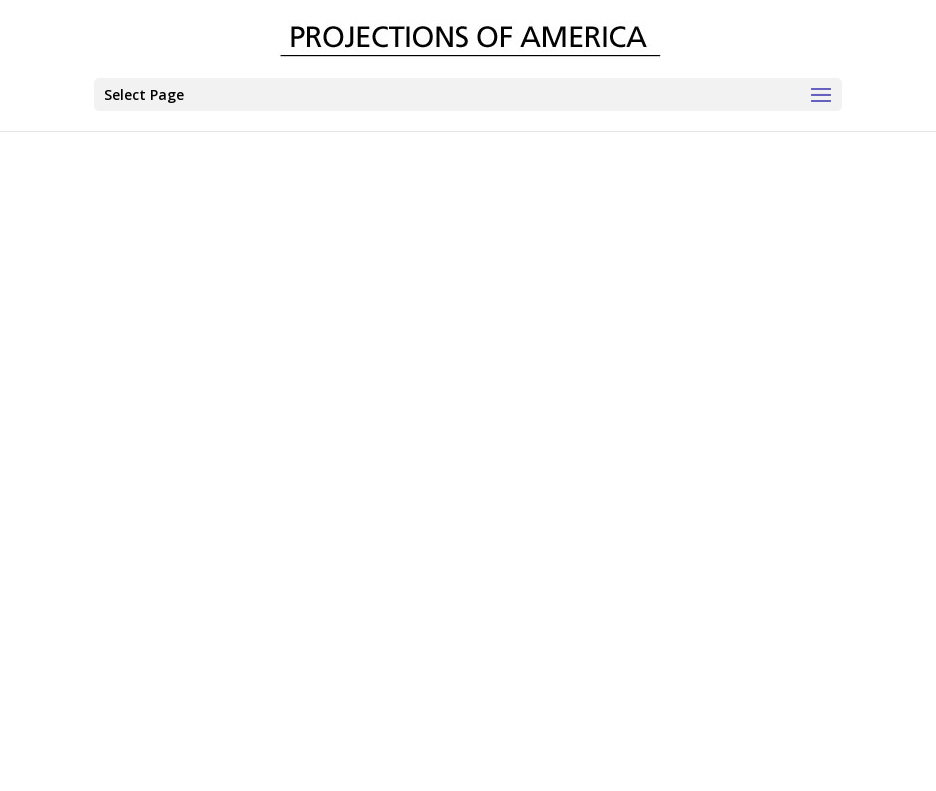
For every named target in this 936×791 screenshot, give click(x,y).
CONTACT (353, 743)
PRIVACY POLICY (541, 743)
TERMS (438, 743)
